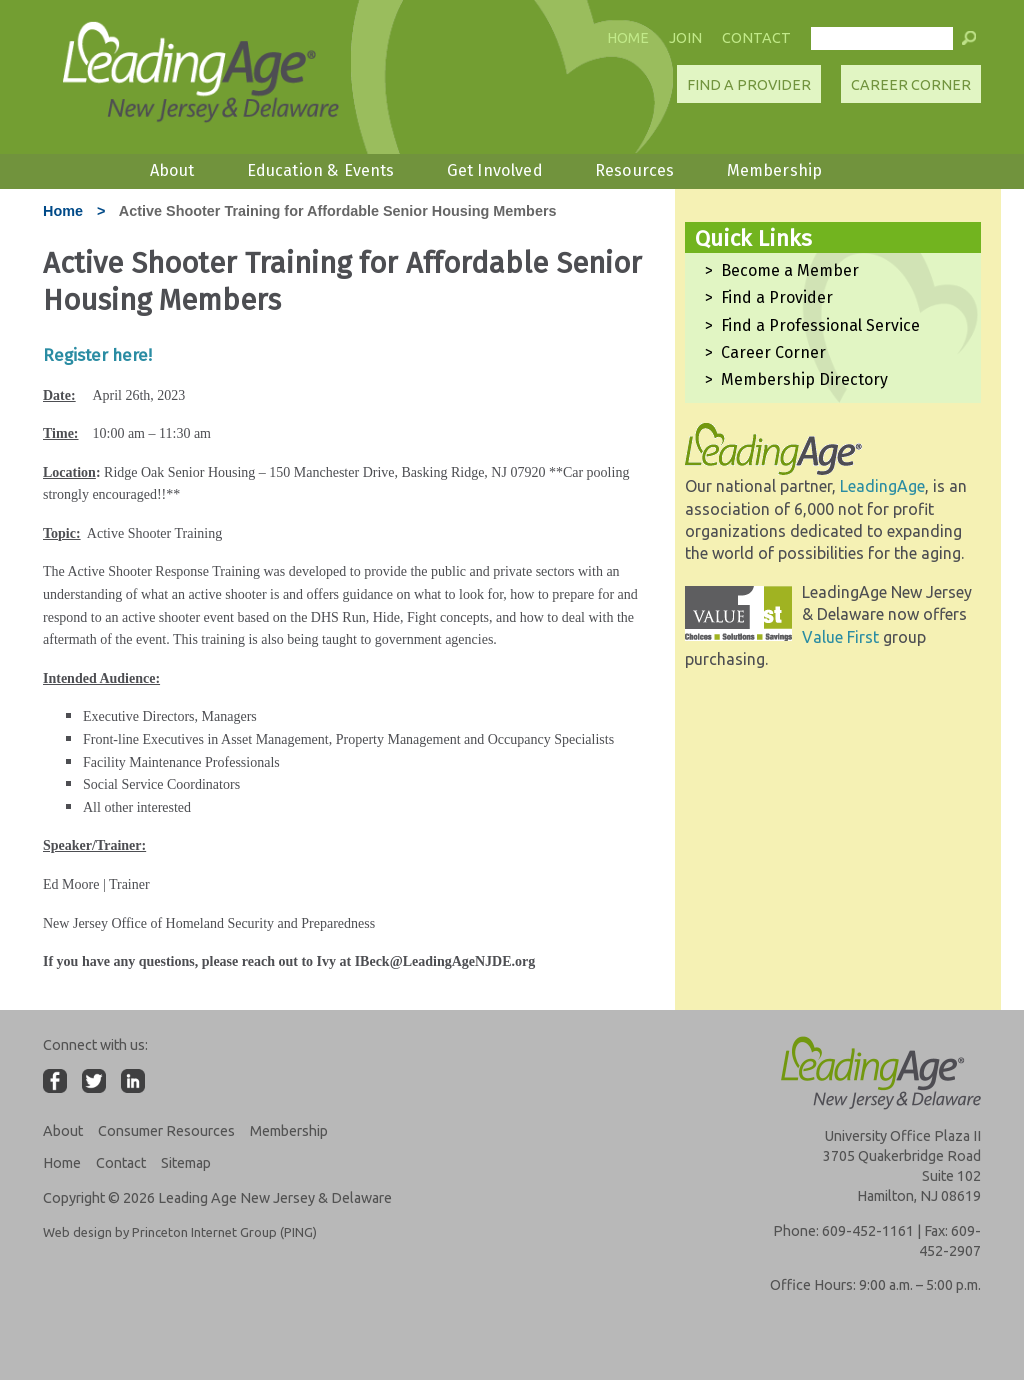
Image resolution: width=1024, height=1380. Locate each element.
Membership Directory (804, 379)
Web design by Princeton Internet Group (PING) (180, 1232)
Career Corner (911, 85)
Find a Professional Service (820, 325)
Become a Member (790, 270)
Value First (840, 637)
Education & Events (321, 170)
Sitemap (186, 1163)
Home (628, 38)
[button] (969, 43)
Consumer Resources (166, 1131)
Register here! (99, 355)
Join (685, 38)
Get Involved (495, 170)
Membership (775, 170)
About (172, 170)
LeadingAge (882, 486)
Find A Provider (749, 85)
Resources (634, 170)
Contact (756, 38)
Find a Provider (777, 297)
